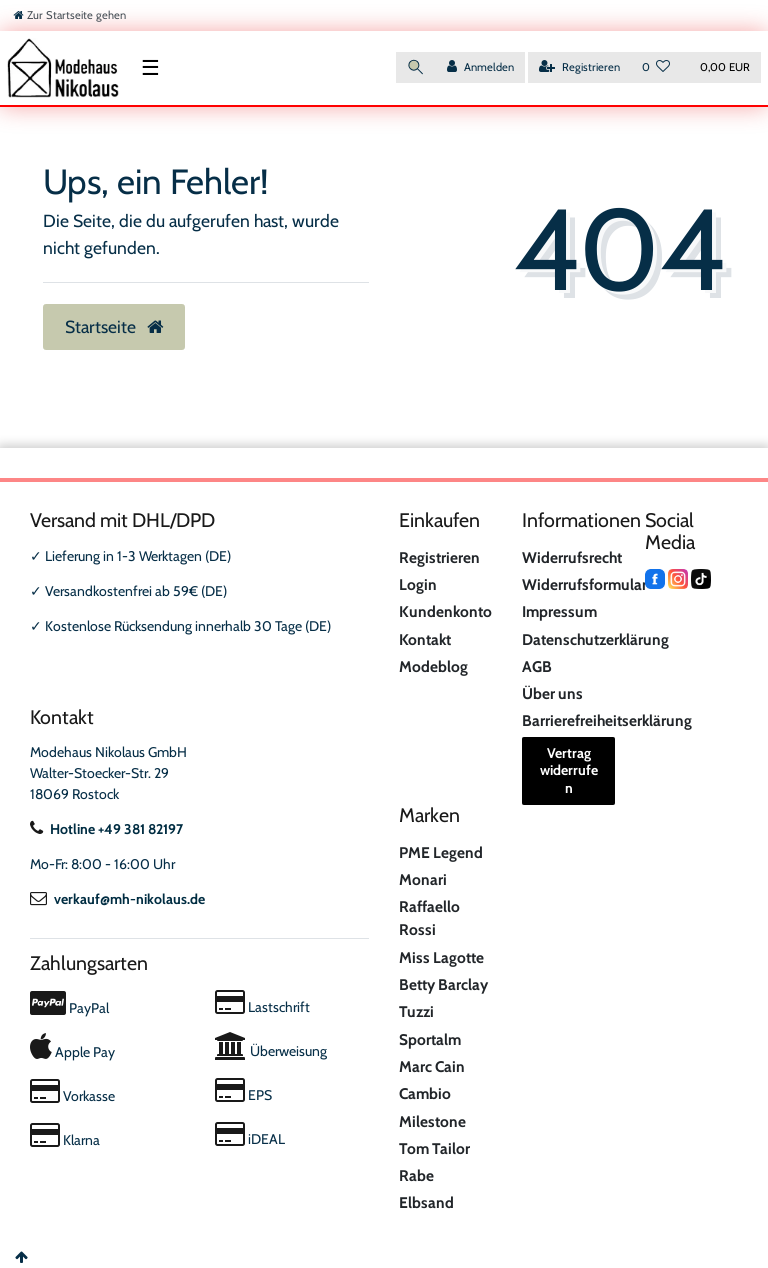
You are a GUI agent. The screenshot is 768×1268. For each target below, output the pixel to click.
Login (418, 584)
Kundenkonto (445, 611)
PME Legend (441, 852)
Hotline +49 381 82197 (106, 829)
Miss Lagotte (441, 957)
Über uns (552, 693)
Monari (423, 879)
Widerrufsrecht (572, 557)
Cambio (425, 1093)
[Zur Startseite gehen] (70, 15)
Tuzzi (416, 1011)
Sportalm (430, 1039)
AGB (537, 666)
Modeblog (433, 666)
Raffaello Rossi (429, 918)
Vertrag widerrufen (569, 770)
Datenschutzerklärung (595, 639)
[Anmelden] (480, 67)
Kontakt (425, 639)
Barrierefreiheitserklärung (607, 720)
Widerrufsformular (584, 584)
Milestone (432, 1121)
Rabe (416, 1175)
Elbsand (426, 1202)
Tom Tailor (434, 1148)
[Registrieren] (579, 67)
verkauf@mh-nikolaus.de (117, 899)
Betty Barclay (443, 984)
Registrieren (439, 557)
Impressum (559, 611)
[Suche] (416, 67)
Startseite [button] (114, 326)
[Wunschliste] (656, 67)
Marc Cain (432, 1066)
